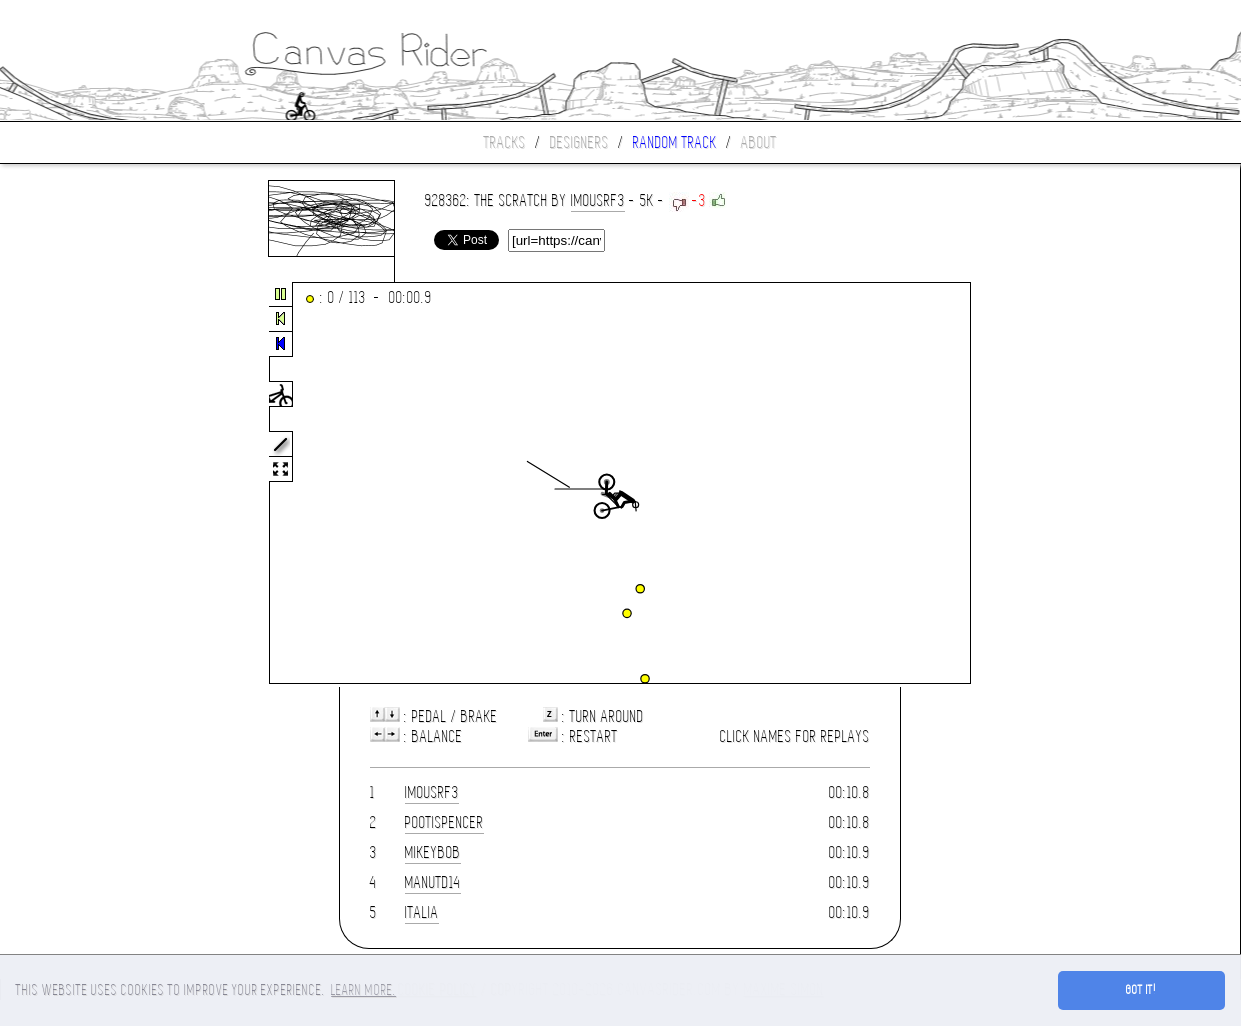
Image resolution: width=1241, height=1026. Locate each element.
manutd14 (433, 882)
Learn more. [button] (363, 990)
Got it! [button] (1141, 990)
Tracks (505, 142)
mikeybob (433, 852)
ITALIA (422, 912)
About (759, 142)
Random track (675, 142)
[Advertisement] (84, 484)
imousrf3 (598, 200)
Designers (579, 142)
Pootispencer (444, 822)
